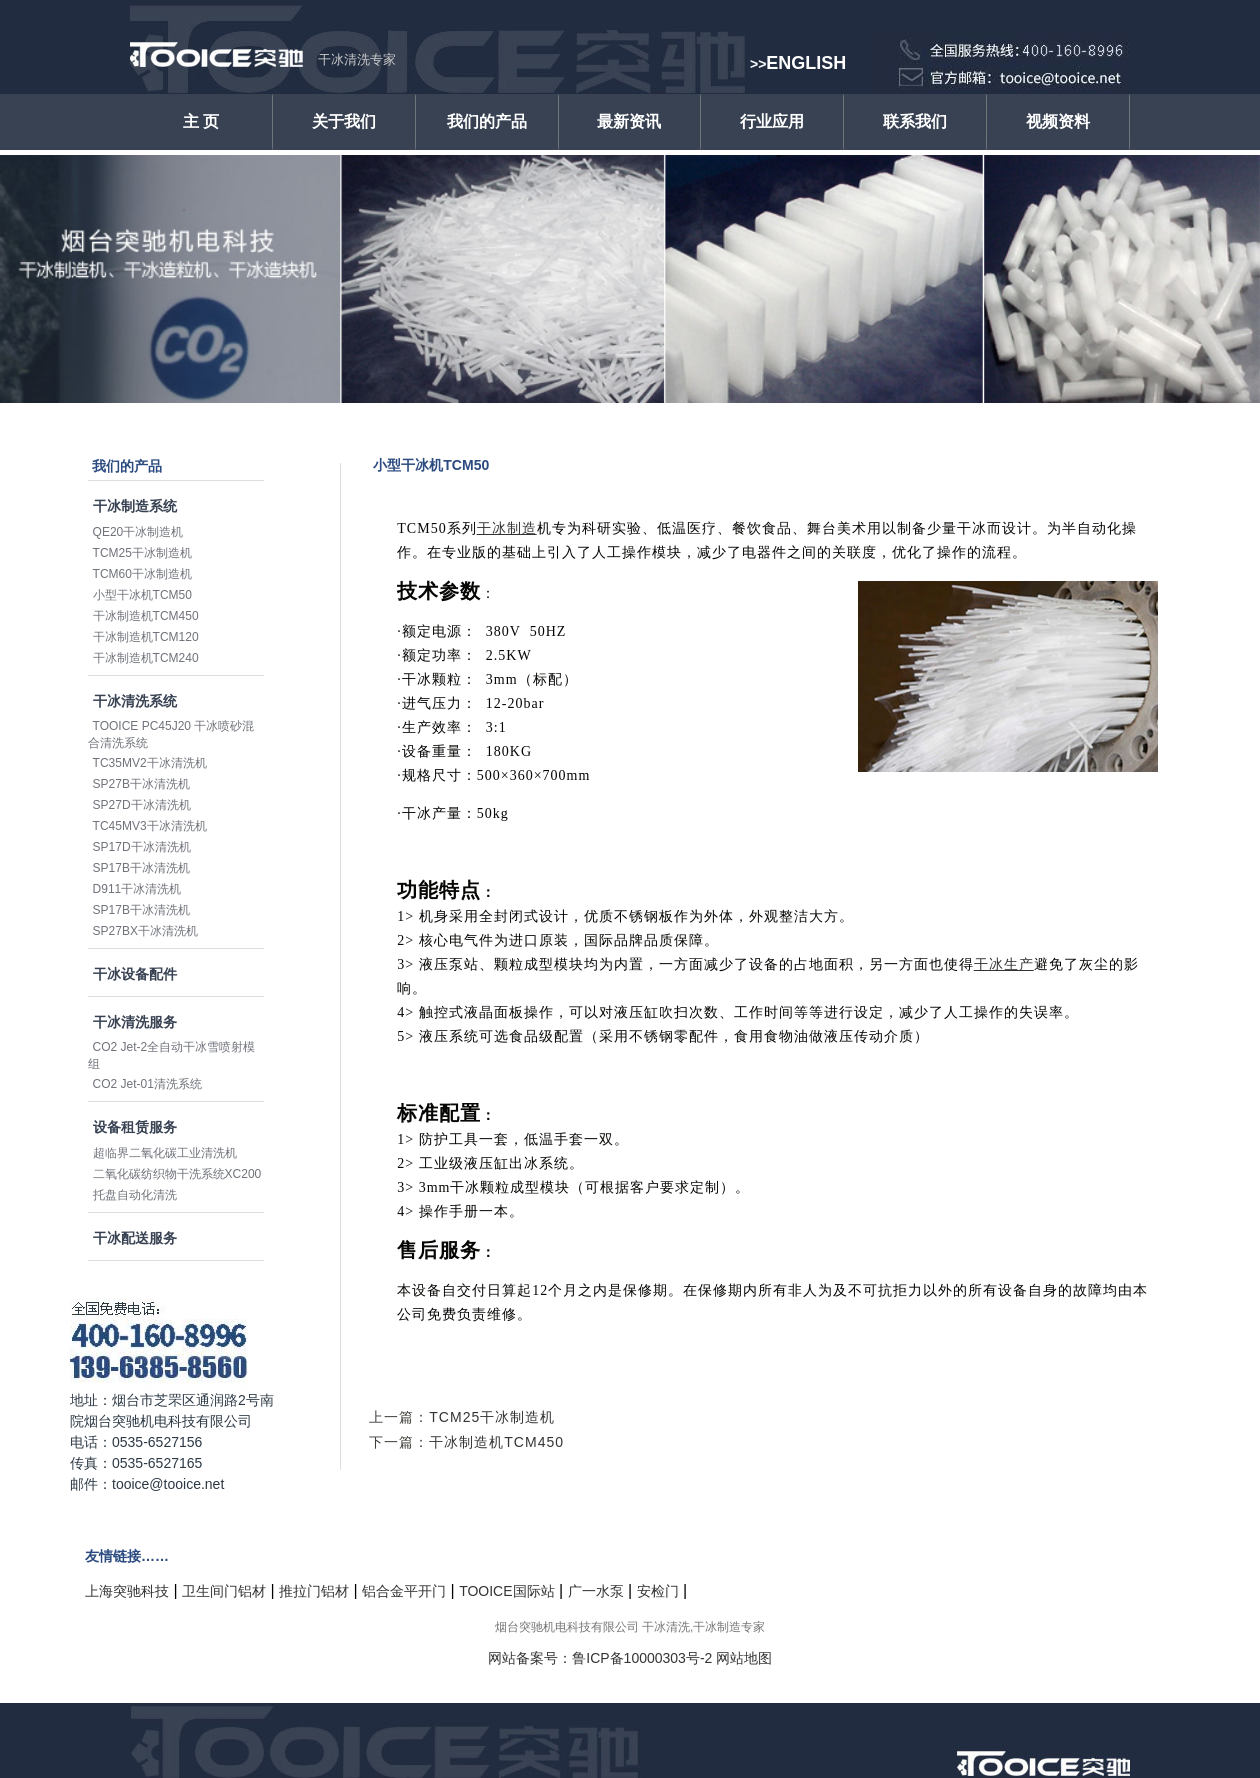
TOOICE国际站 (506, 1591)
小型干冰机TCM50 (142, 595)
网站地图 (744, 1658)
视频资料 (1058, 121)
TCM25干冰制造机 (142, 553)
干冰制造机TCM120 (146, 637)
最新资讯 (629, 121)
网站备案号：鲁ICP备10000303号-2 (600, 1658)
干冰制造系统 (135, 506)
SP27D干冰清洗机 (142, 805)
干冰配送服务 (135, 1238)
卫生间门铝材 (224, 1591)
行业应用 (772, 121)
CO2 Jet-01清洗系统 (147, 1084)
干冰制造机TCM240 (146, 658)
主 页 (201, 121)
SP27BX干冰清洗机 (145, 931)
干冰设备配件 (135, 974)
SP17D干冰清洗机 (142, 847)
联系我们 (915, 121)
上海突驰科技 (127, 1591)
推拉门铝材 (314, 1591)
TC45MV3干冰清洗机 (150, 826)
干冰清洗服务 (135, 1022)
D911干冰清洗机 (137, 889)
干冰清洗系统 (135, 701)
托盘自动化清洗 (135, 1195)
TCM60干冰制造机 (142, 574)
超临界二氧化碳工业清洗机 (165, 1153)
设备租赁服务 (135, 1127)
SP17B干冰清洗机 (141, 868)
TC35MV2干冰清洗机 (150, 763)
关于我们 (344, 121)
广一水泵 (596, 1591)
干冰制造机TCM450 (146, 616)
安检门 (658, 1591)
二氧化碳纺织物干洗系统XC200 (177, 1174)
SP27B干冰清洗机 (141, 784)
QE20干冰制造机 (138, 532)
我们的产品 (487, 121)
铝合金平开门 (404, 1591)
